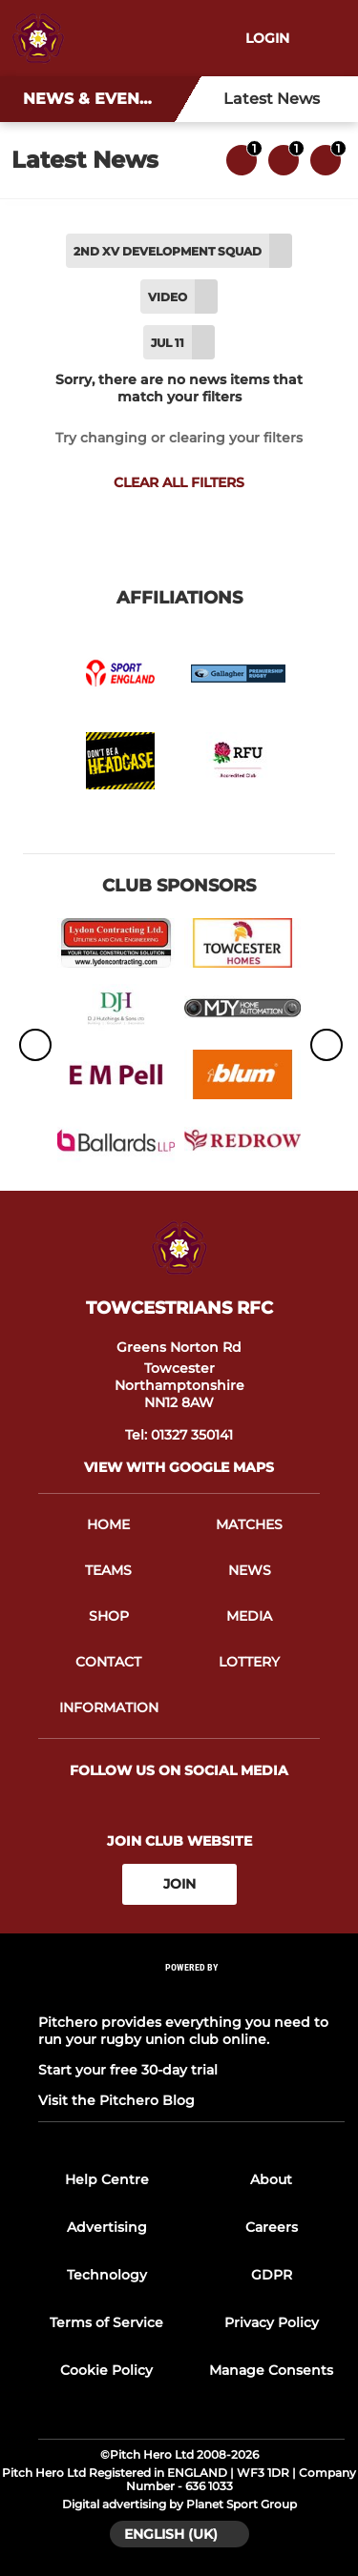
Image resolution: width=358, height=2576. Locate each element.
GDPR (271, 2274)
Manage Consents (271, 2370)
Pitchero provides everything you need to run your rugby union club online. (183, 2031)
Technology (107, 2274)
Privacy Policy (271, 2322)
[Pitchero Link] (192, 1992)
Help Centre (107, 2179)
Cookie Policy (106, 2370)
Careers (271, 2227)
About (271, 2179)
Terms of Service (106, 2322)
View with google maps (179, 1467)
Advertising (107, 2227)
